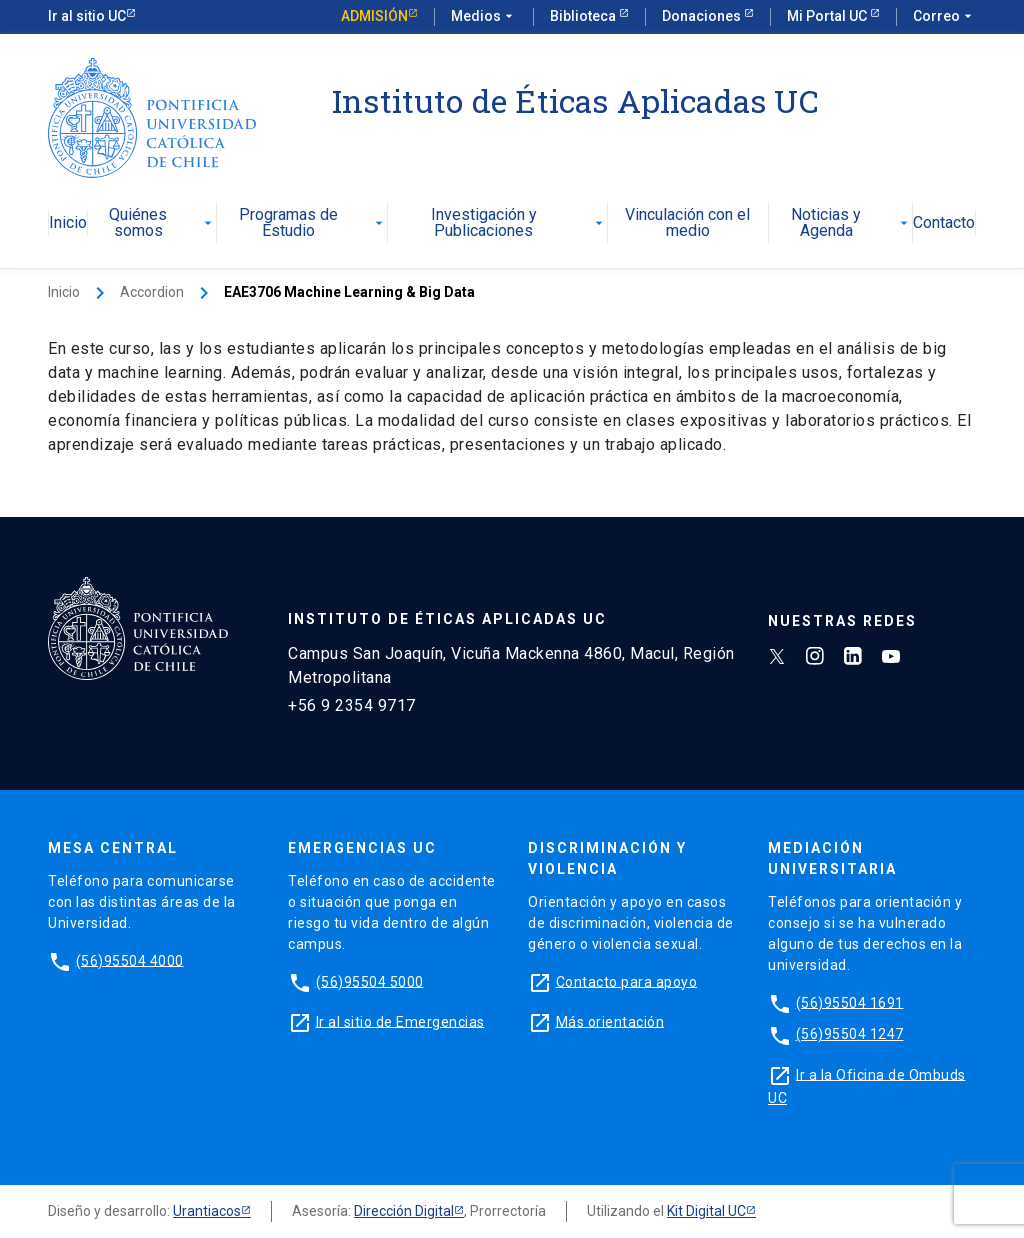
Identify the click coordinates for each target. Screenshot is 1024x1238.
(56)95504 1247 (850, 1034)
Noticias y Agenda (851, 223)
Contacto (944, 223)
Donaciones (703, 16)
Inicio (68, 223)
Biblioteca (584, 16)
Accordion (152, 292)
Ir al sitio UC (87, 16)
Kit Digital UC (706, 1211)
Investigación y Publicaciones (519, 223)
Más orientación (610, 1021)
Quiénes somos (162, 223)
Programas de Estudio (313, 223)
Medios (484, 17)
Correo (944, 17)
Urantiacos (207, 1211)
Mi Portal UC (828, 16)
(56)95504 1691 (850, 1002)
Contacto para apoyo (627, 981)
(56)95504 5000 (370, 981)
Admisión (374, 16)
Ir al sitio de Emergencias (400, 1021)
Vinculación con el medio (687, 223)
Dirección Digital (404, 1211)
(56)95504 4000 (130, 960)
